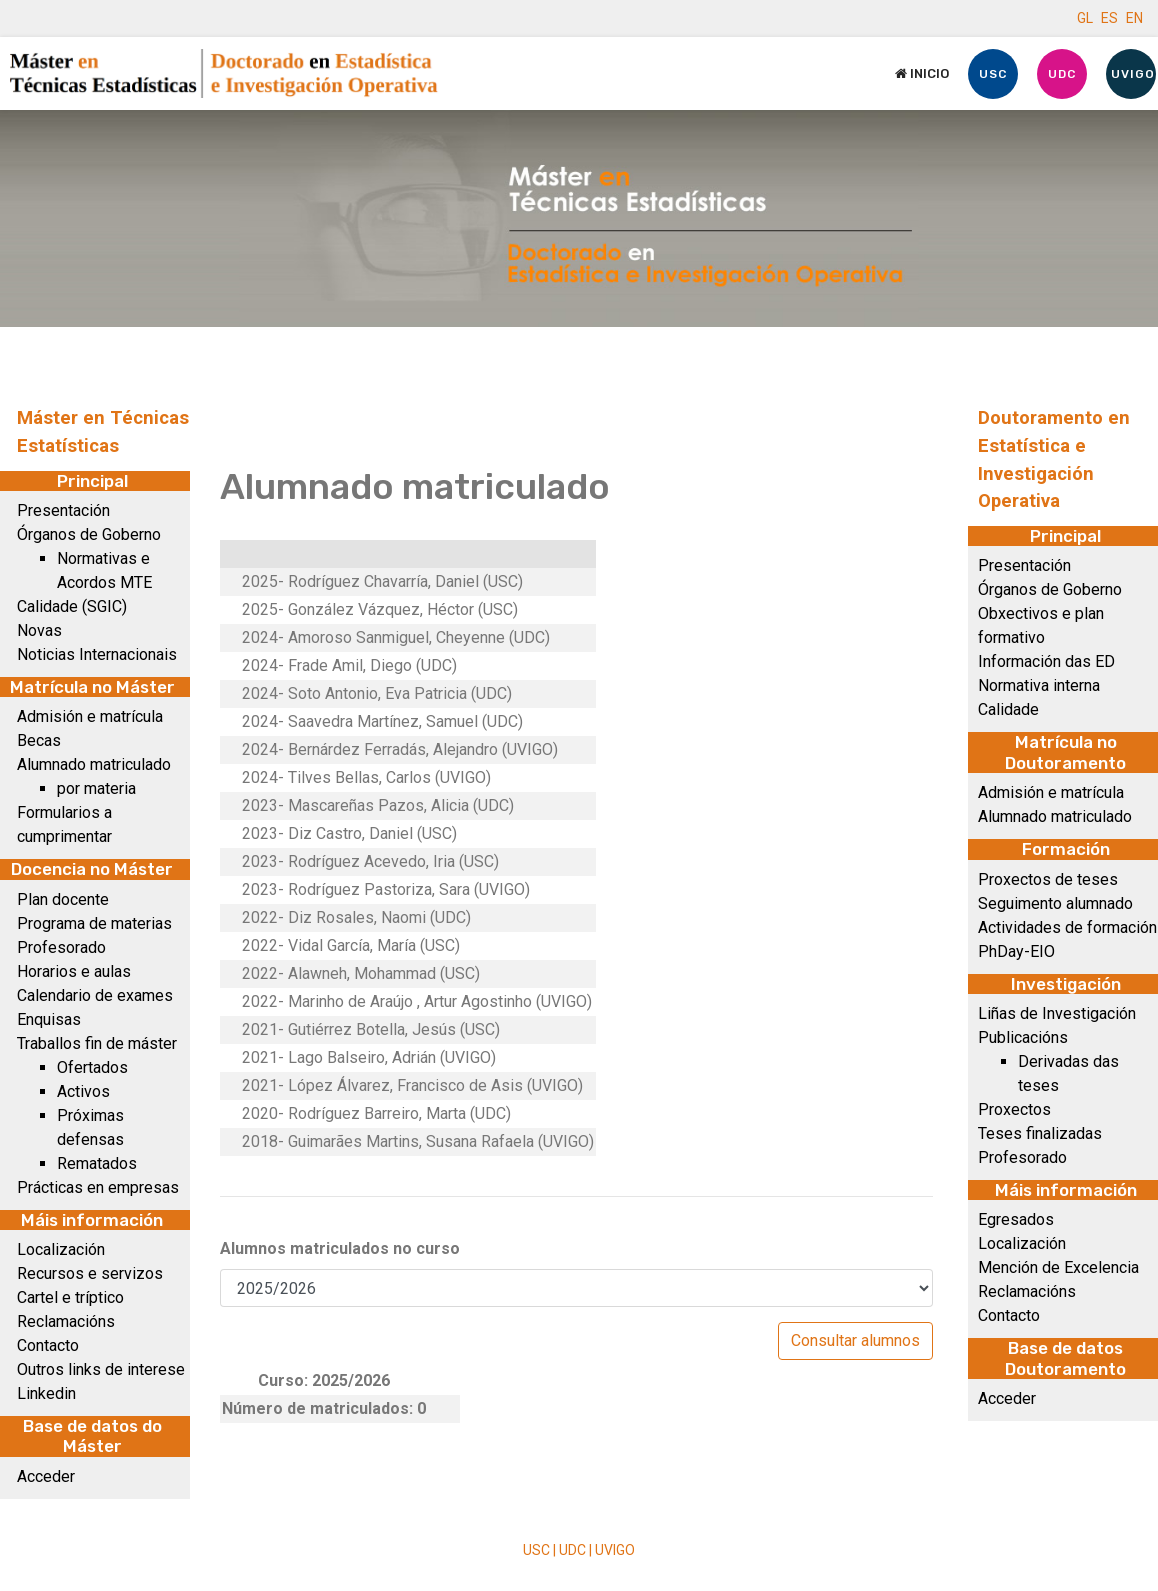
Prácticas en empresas (98, 1187)
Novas (39, 630)
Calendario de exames (95, 995)
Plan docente (63, 899)
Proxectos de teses (1048, 879)
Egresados (1016, 1219)
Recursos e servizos (90, 1273)
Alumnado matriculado (94, 764)
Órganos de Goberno (89, 534)
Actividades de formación (1067, 927)
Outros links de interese (101, 1369)
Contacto (48, 1345)
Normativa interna (1039, 685)
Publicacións (1023, 1037)
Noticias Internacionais (97, 654)
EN (1134, 18)
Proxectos (1014, 1109)
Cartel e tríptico (70, 1297)
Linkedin (46, 1393)
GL (1085, 18)
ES (1109, 18)
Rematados (97, 1163)
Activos (83, 1091)
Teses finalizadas (1040, 1133)
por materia (96, 788)
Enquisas (49, 1019)
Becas (39, 740)
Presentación (63, 510)
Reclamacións (66, 1321)
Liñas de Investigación (1057, 1013)
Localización (61, 1249)
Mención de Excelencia (1058, 1267)
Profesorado (61, 947)
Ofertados (92, 1067)
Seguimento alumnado (1055, 903)
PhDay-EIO (1016, 951)
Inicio (922, 73)
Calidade (1008, 709)
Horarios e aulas (74, 971)
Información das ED (1046, 661)
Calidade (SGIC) (72, 606)
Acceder (46, 1476)
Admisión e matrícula (90, 716)
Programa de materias (94, 923)
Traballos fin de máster (97, 1043)
